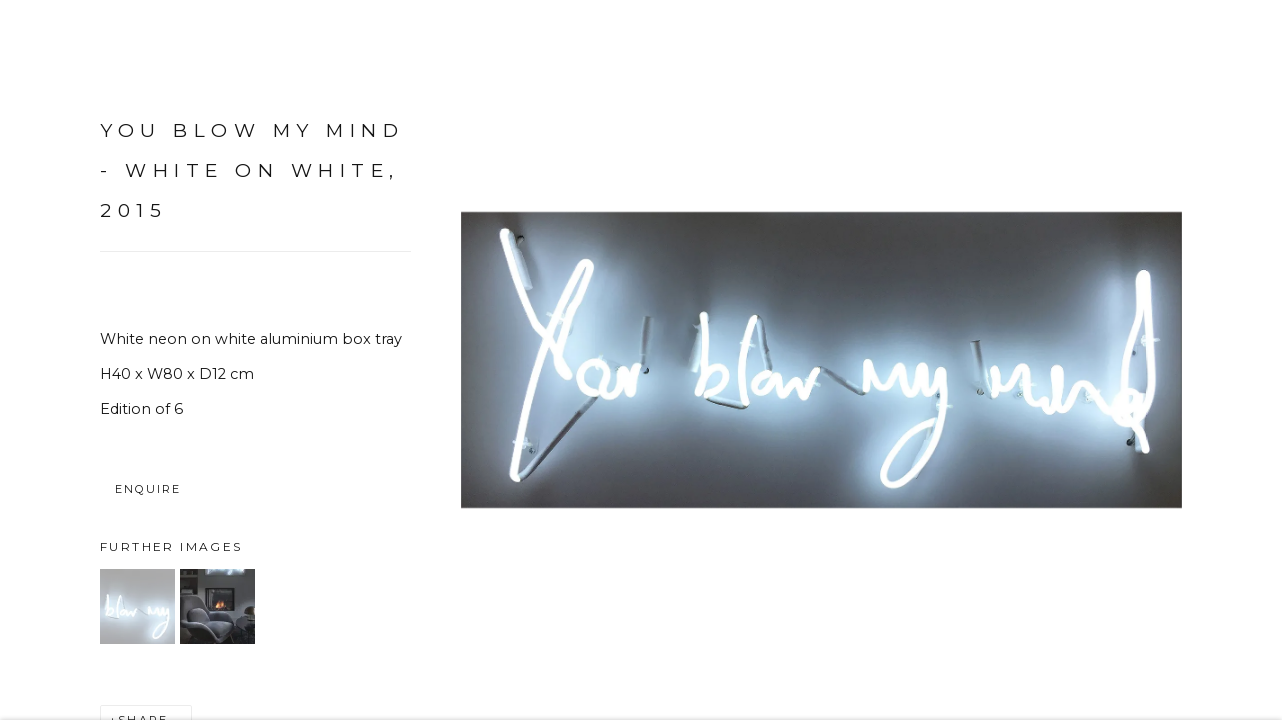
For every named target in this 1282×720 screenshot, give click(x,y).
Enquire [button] (148, 495)
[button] (137, 612)
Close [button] (1237, 45)
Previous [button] (43, 360)
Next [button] (1239, 360)
